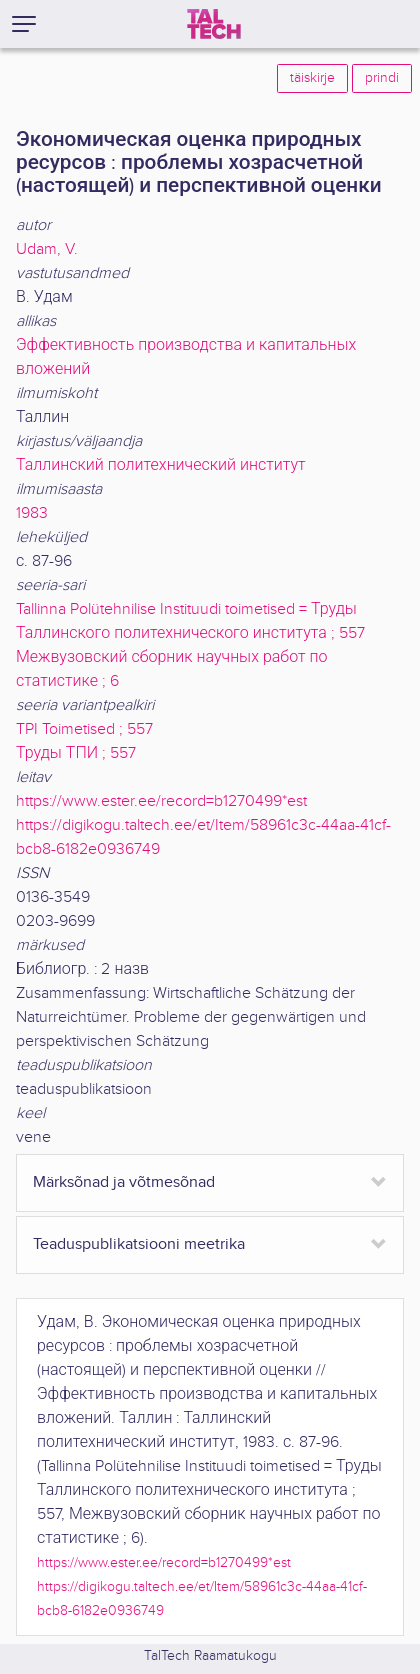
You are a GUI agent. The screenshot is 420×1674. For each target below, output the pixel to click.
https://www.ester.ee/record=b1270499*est (161, 801)
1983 (32, 513)
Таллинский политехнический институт (161, 465)
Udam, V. (47, 249)
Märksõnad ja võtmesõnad (124, 1182)
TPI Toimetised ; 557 (84, 729)
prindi (382, 78)
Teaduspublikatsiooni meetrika (139, 1244)
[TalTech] (214, 24)
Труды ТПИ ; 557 (76, 753)
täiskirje (312, 78)
